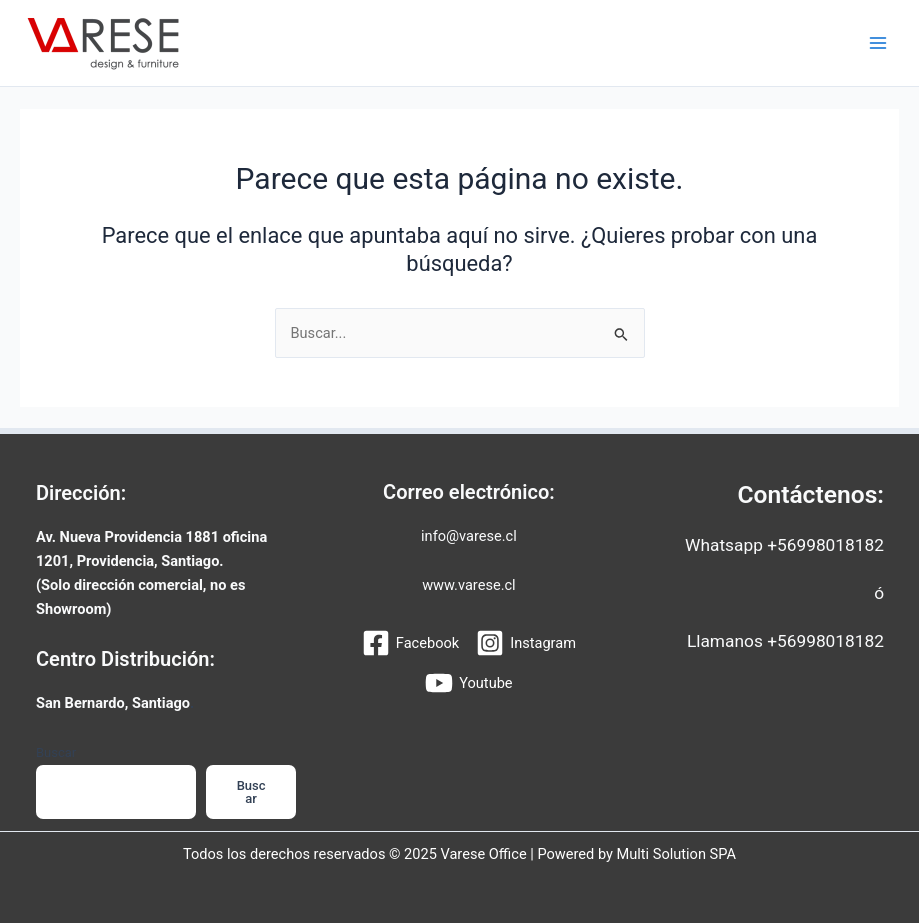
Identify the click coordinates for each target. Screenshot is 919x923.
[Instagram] (526, 643)
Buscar (56, 752)
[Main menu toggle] (878, 43)
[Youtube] (468, 683)
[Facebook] (410, 643)
